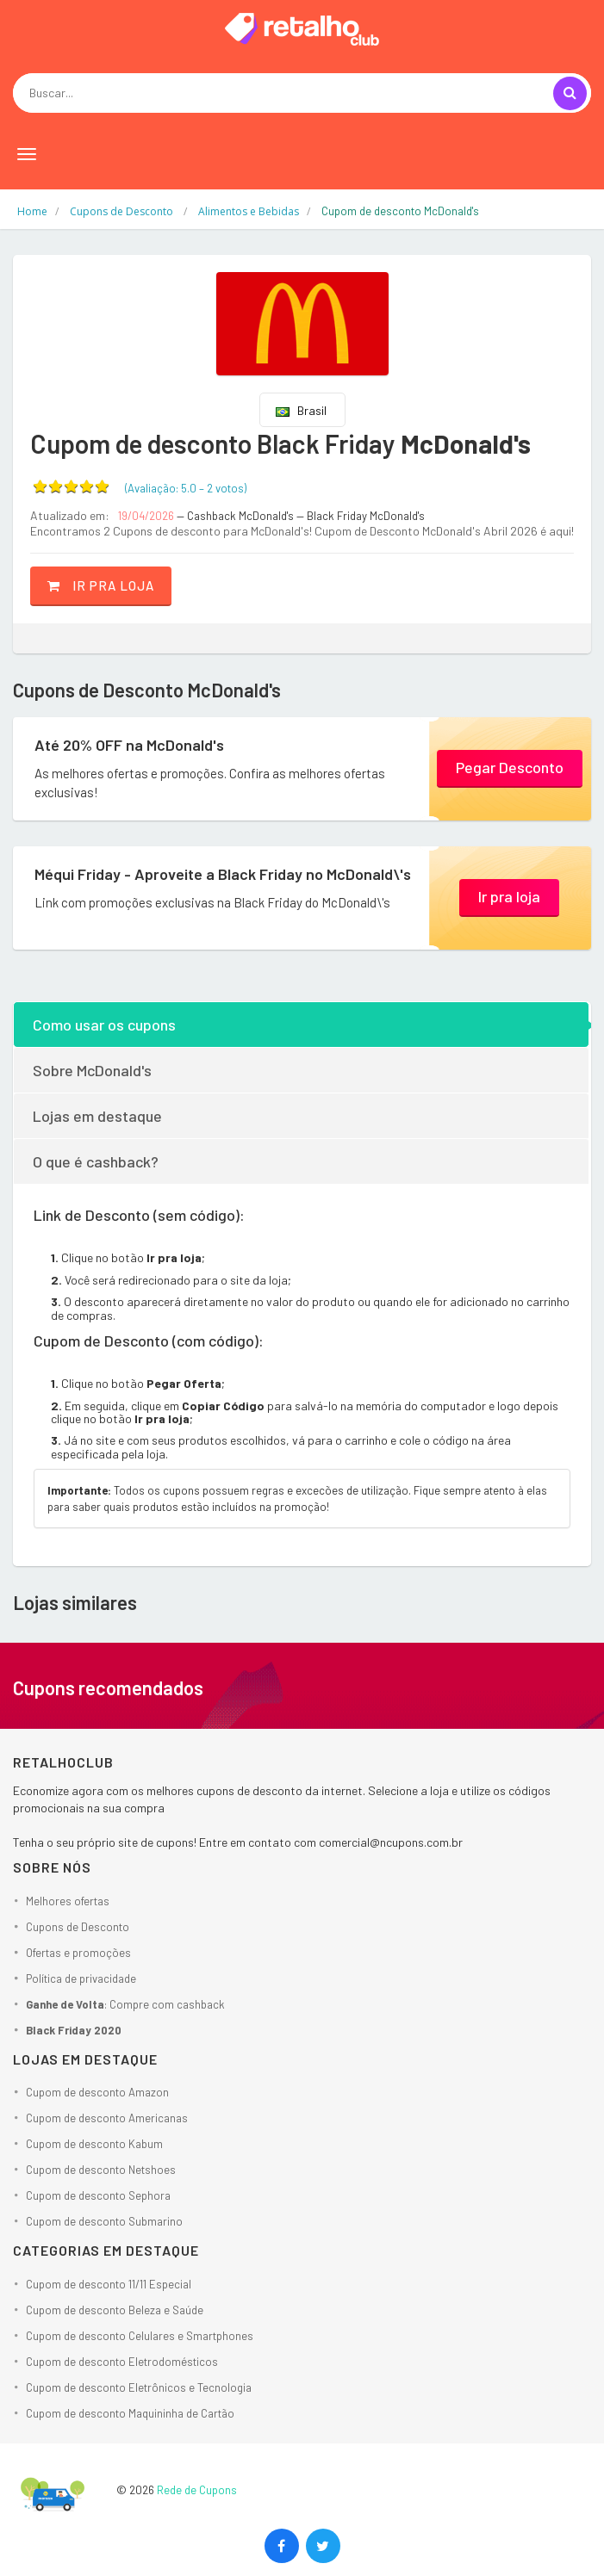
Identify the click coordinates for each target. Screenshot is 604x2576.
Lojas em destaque (97, 1115)
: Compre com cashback (125, 2004)
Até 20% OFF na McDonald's (129, 744)
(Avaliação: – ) (185, 488)
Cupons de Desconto (77, 1927)
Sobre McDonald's (92, 1070)
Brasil (301, 410)
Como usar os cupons (104, 1024)
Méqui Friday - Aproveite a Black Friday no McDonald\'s (222, 873)
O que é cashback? (96, 1161)
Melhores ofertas (67, 1901)
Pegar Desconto (510, 767)
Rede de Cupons (197, 2490)
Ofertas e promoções (78, 1953)
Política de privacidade (81, 1978)
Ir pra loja (100, 585)
